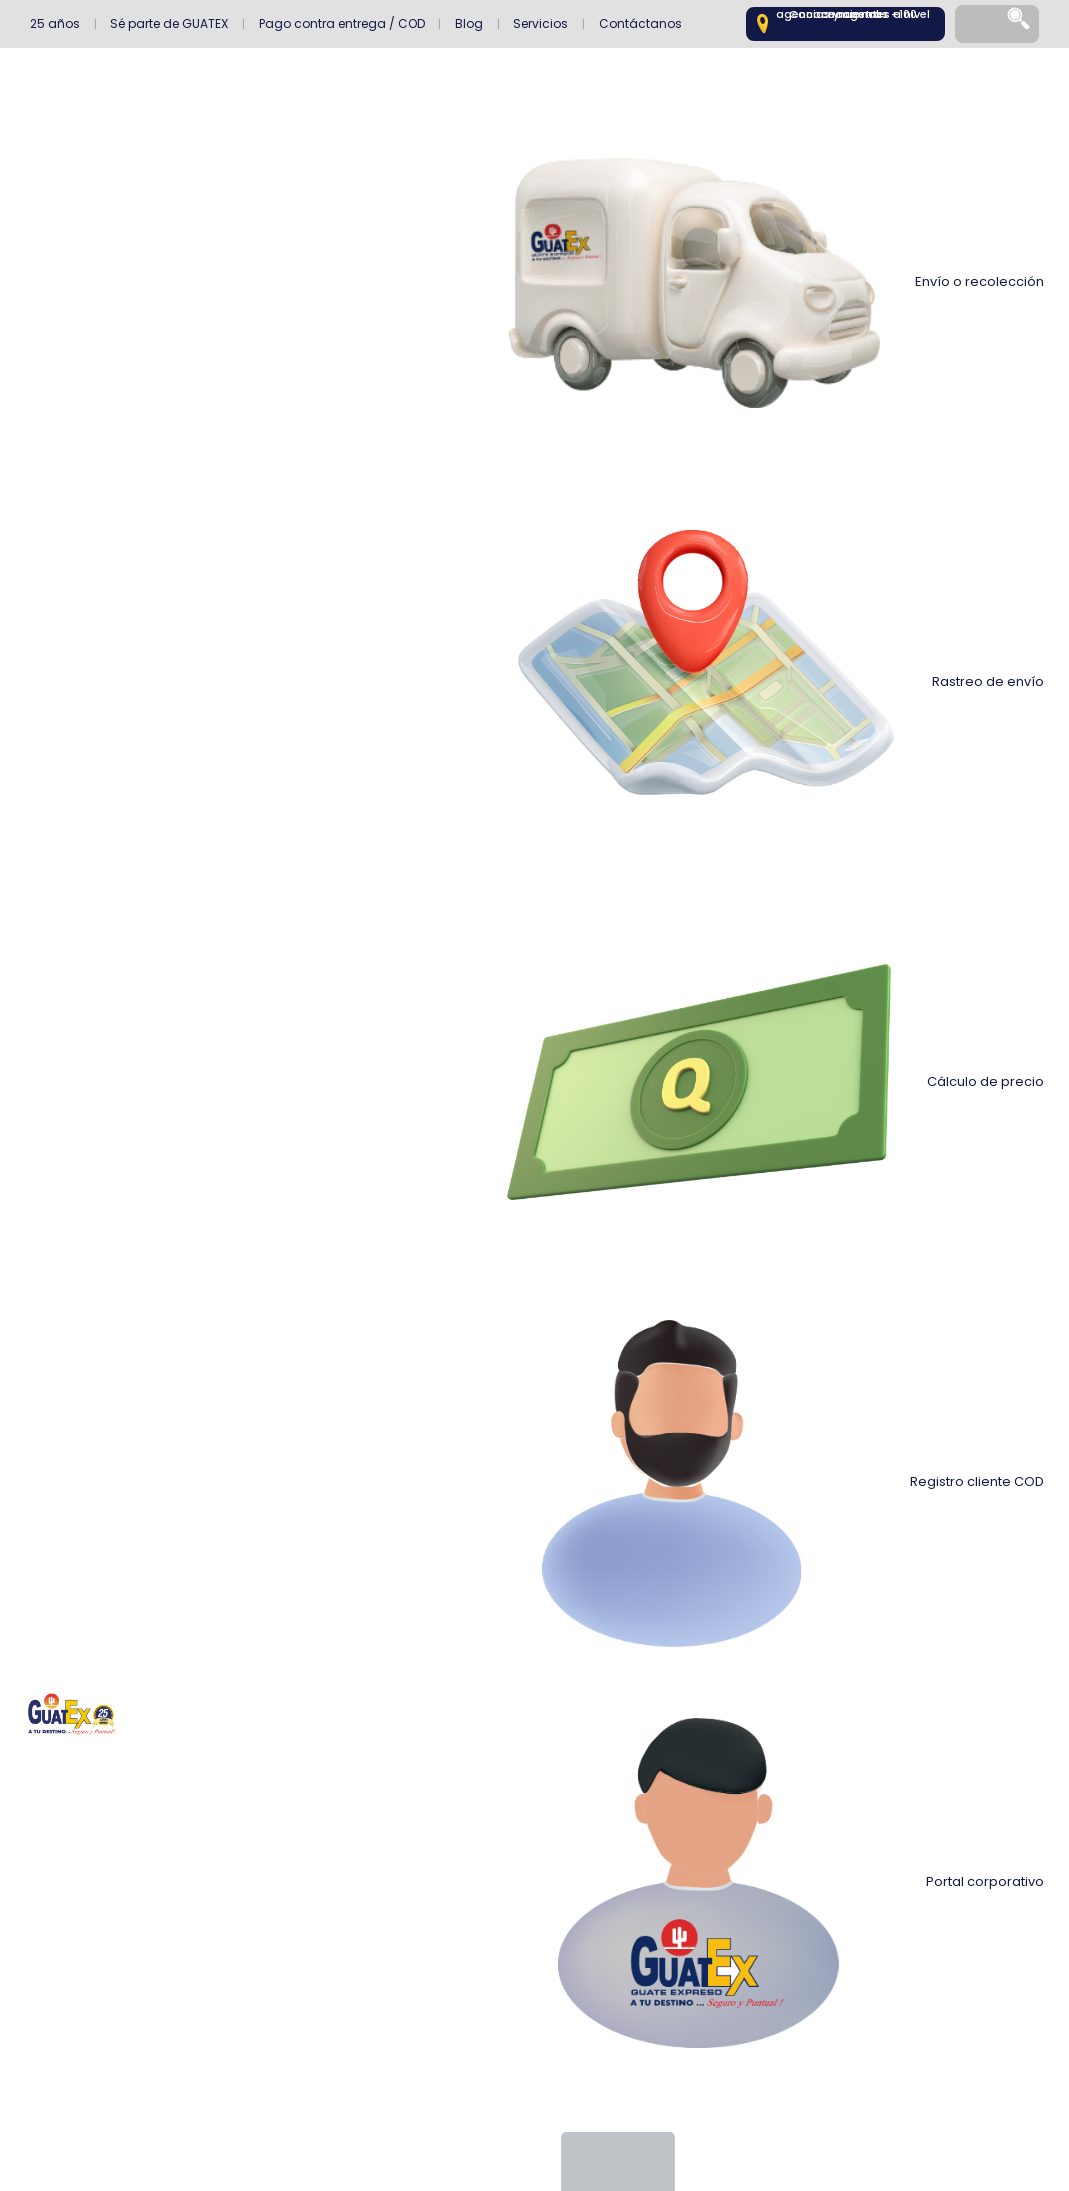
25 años (55, 23)
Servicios (540, 23)
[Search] (1020, 24)
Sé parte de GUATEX (169, 23)
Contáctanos (640, 23)
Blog (469, 23)
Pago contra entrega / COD (342, 23)
